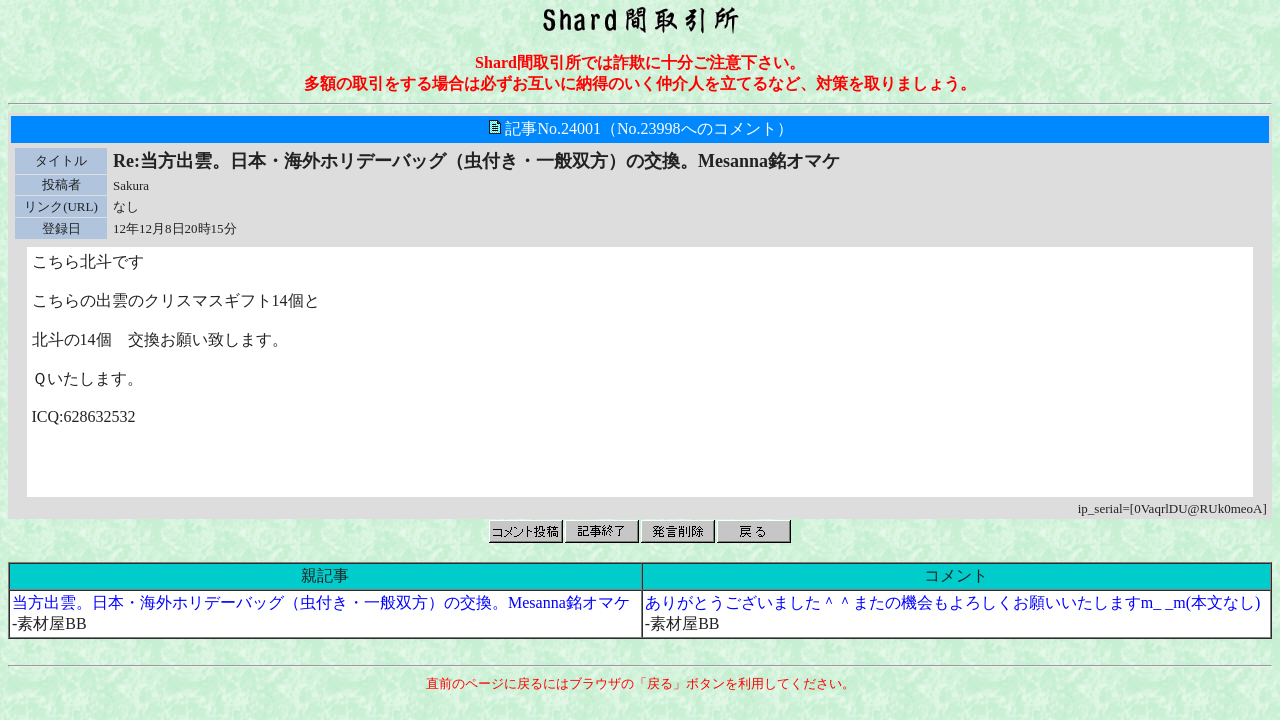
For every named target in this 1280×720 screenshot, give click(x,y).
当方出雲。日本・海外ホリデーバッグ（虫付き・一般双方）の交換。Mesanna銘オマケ (321, 602)
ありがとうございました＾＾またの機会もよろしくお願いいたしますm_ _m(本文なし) (953, 602)
